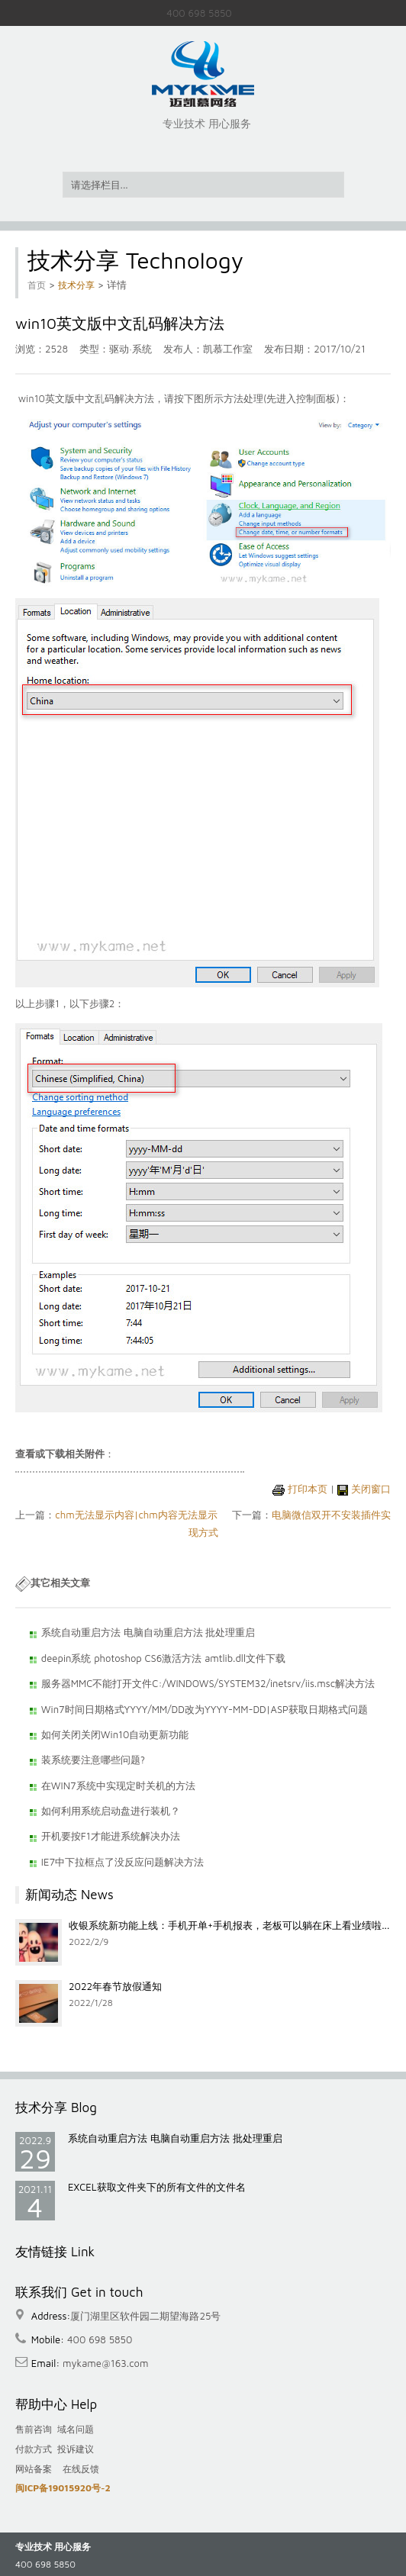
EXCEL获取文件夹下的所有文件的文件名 (157, 2187)
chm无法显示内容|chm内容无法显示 (136, 1515)
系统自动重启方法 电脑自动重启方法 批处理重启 (175, 2138)
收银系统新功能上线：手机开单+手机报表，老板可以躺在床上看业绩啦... (229, 1925)
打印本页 (307, 1489)
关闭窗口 (371, 1489)
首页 (36, 285)
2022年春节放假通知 (115, 1986)
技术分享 (76, 285)
